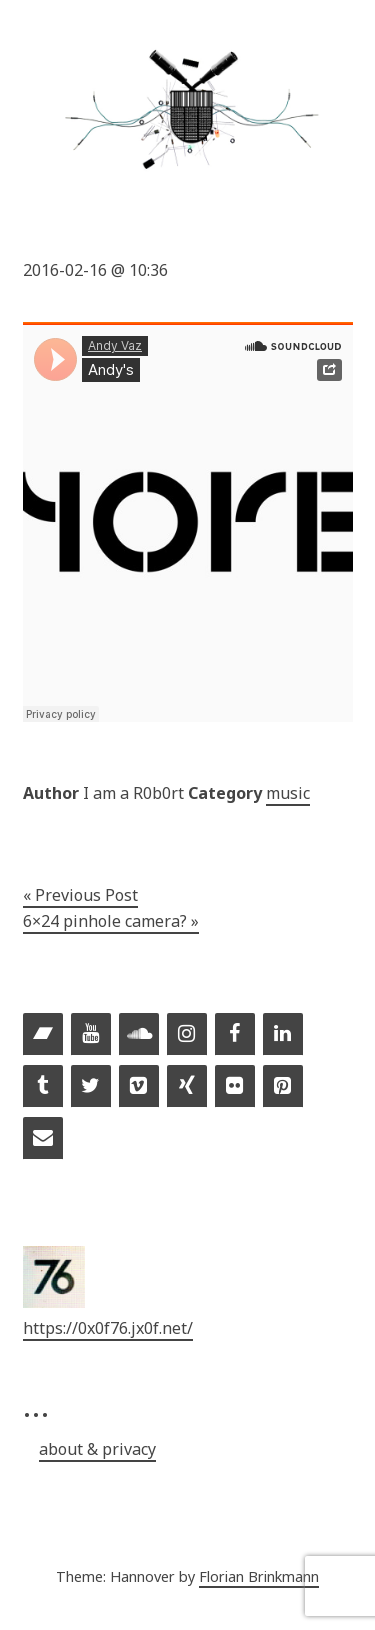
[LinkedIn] (283, 1035)
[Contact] (43, 1139)
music (288, 793)
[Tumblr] (43, 1087)
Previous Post (86, 895)
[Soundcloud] (139, 1035)
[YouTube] (91, 1035)
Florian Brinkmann (259, 1576)
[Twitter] (91, 1087)
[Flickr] (235, 1087)
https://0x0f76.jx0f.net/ (108, 1328)
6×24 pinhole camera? (105, 921)
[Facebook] (235, 1035)
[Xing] (187, 1087)
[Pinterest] (283, 1087)
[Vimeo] (139, 1087)
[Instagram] (187, 1035)
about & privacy (97, 1449)
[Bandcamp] (43, 1035)
